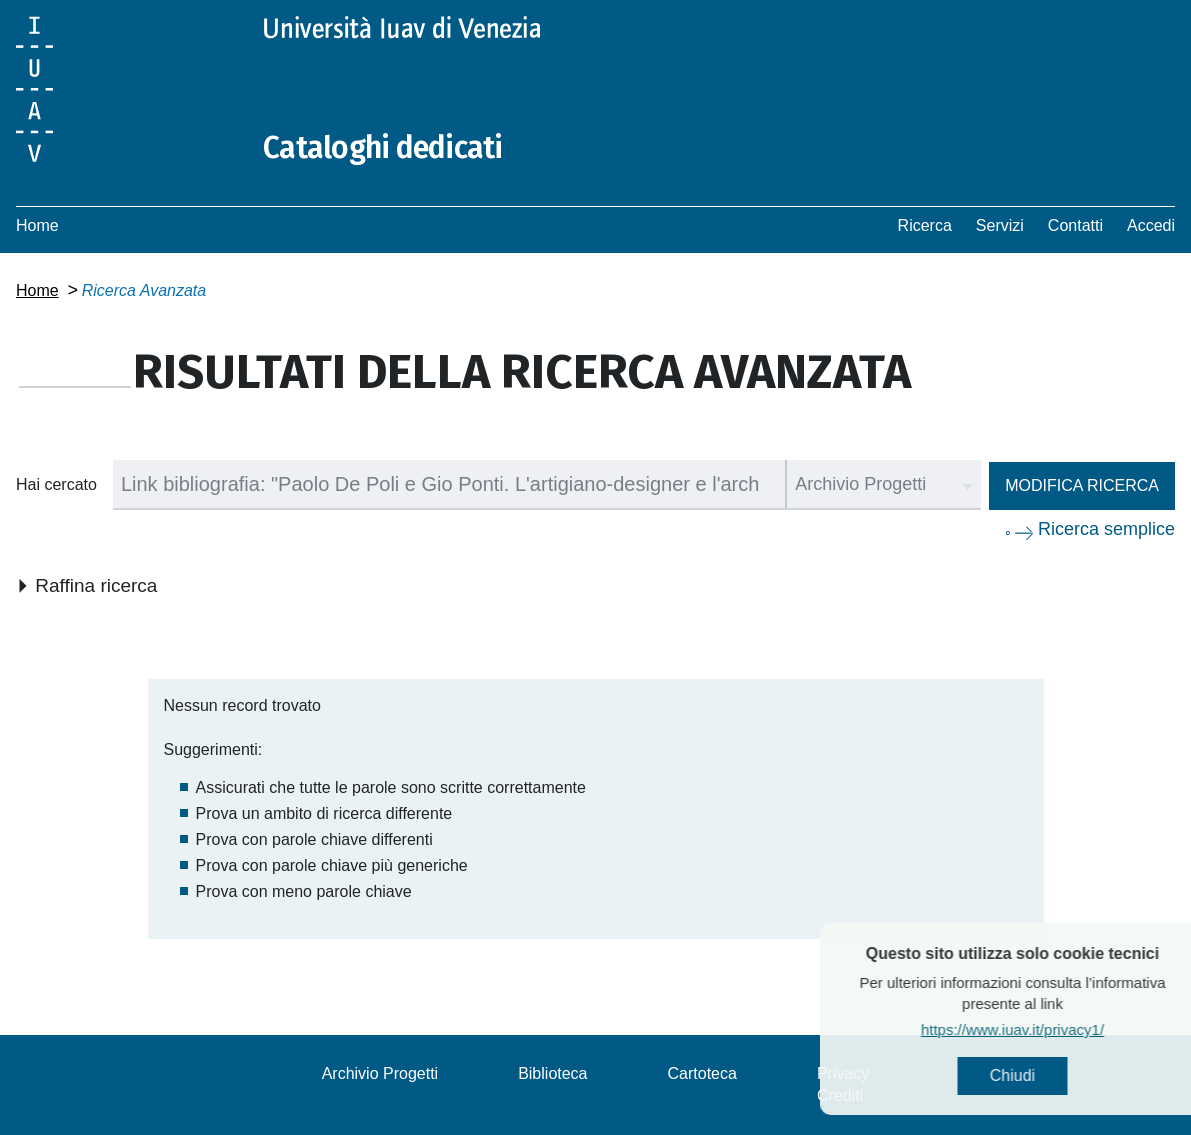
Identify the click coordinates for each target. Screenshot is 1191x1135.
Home (37, 225)
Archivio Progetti (380, 1073)
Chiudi (1054, 1075)
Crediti (840, 1095)
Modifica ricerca (1082, 485)
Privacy (843, 1073)
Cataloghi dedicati (383, 148)
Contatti (1075, 225)
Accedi (1151, 225)
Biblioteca (552, 1073)
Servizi (1000, 225)
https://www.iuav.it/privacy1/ (1054, 1029)
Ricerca (925, 225)
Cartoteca (702, 1073)
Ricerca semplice (1106, 529)
